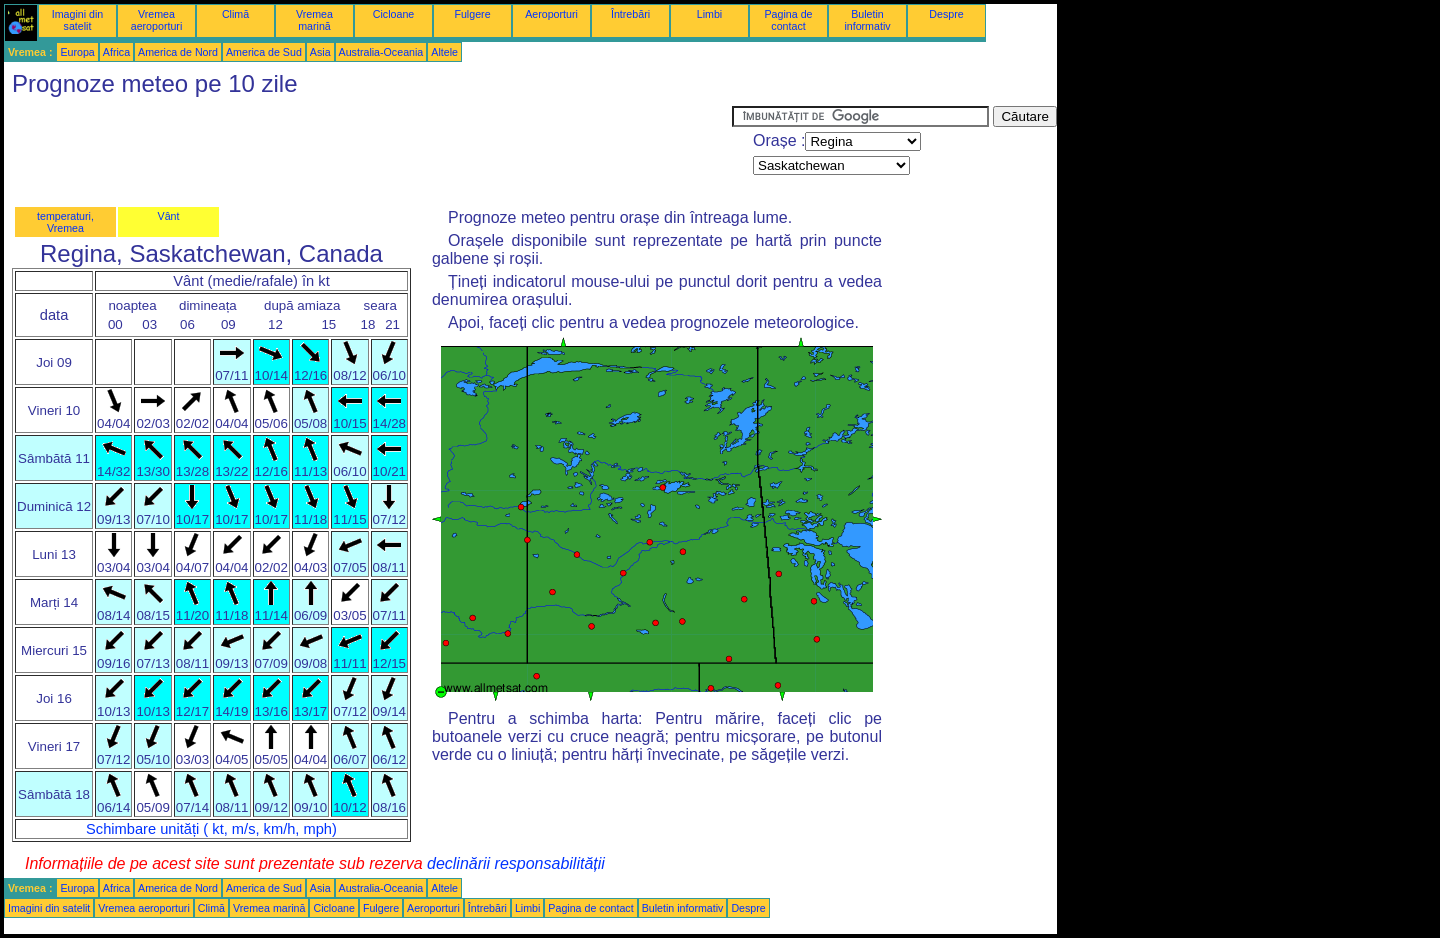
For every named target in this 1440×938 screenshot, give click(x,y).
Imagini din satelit (78, 20)
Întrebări (630, 14)
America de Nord (178, 52)
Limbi (709, 14)
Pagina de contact (789, 20)
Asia (320, 52)
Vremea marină (314, 20)
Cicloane (393, 14)
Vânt (169, 216)
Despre (946, 14)
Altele (444, 52)
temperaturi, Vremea (65, 222)
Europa (77, 52)
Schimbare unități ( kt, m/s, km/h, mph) (211, 829)
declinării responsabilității (516, 863)
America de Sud (264, 52)
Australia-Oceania (381, 52)
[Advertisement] (368, 151)
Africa (116, 52)
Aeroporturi (551, 14)
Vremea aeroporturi (157, 20)
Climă (235, 14)
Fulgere (472, 14)
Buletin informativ (867, 20)
